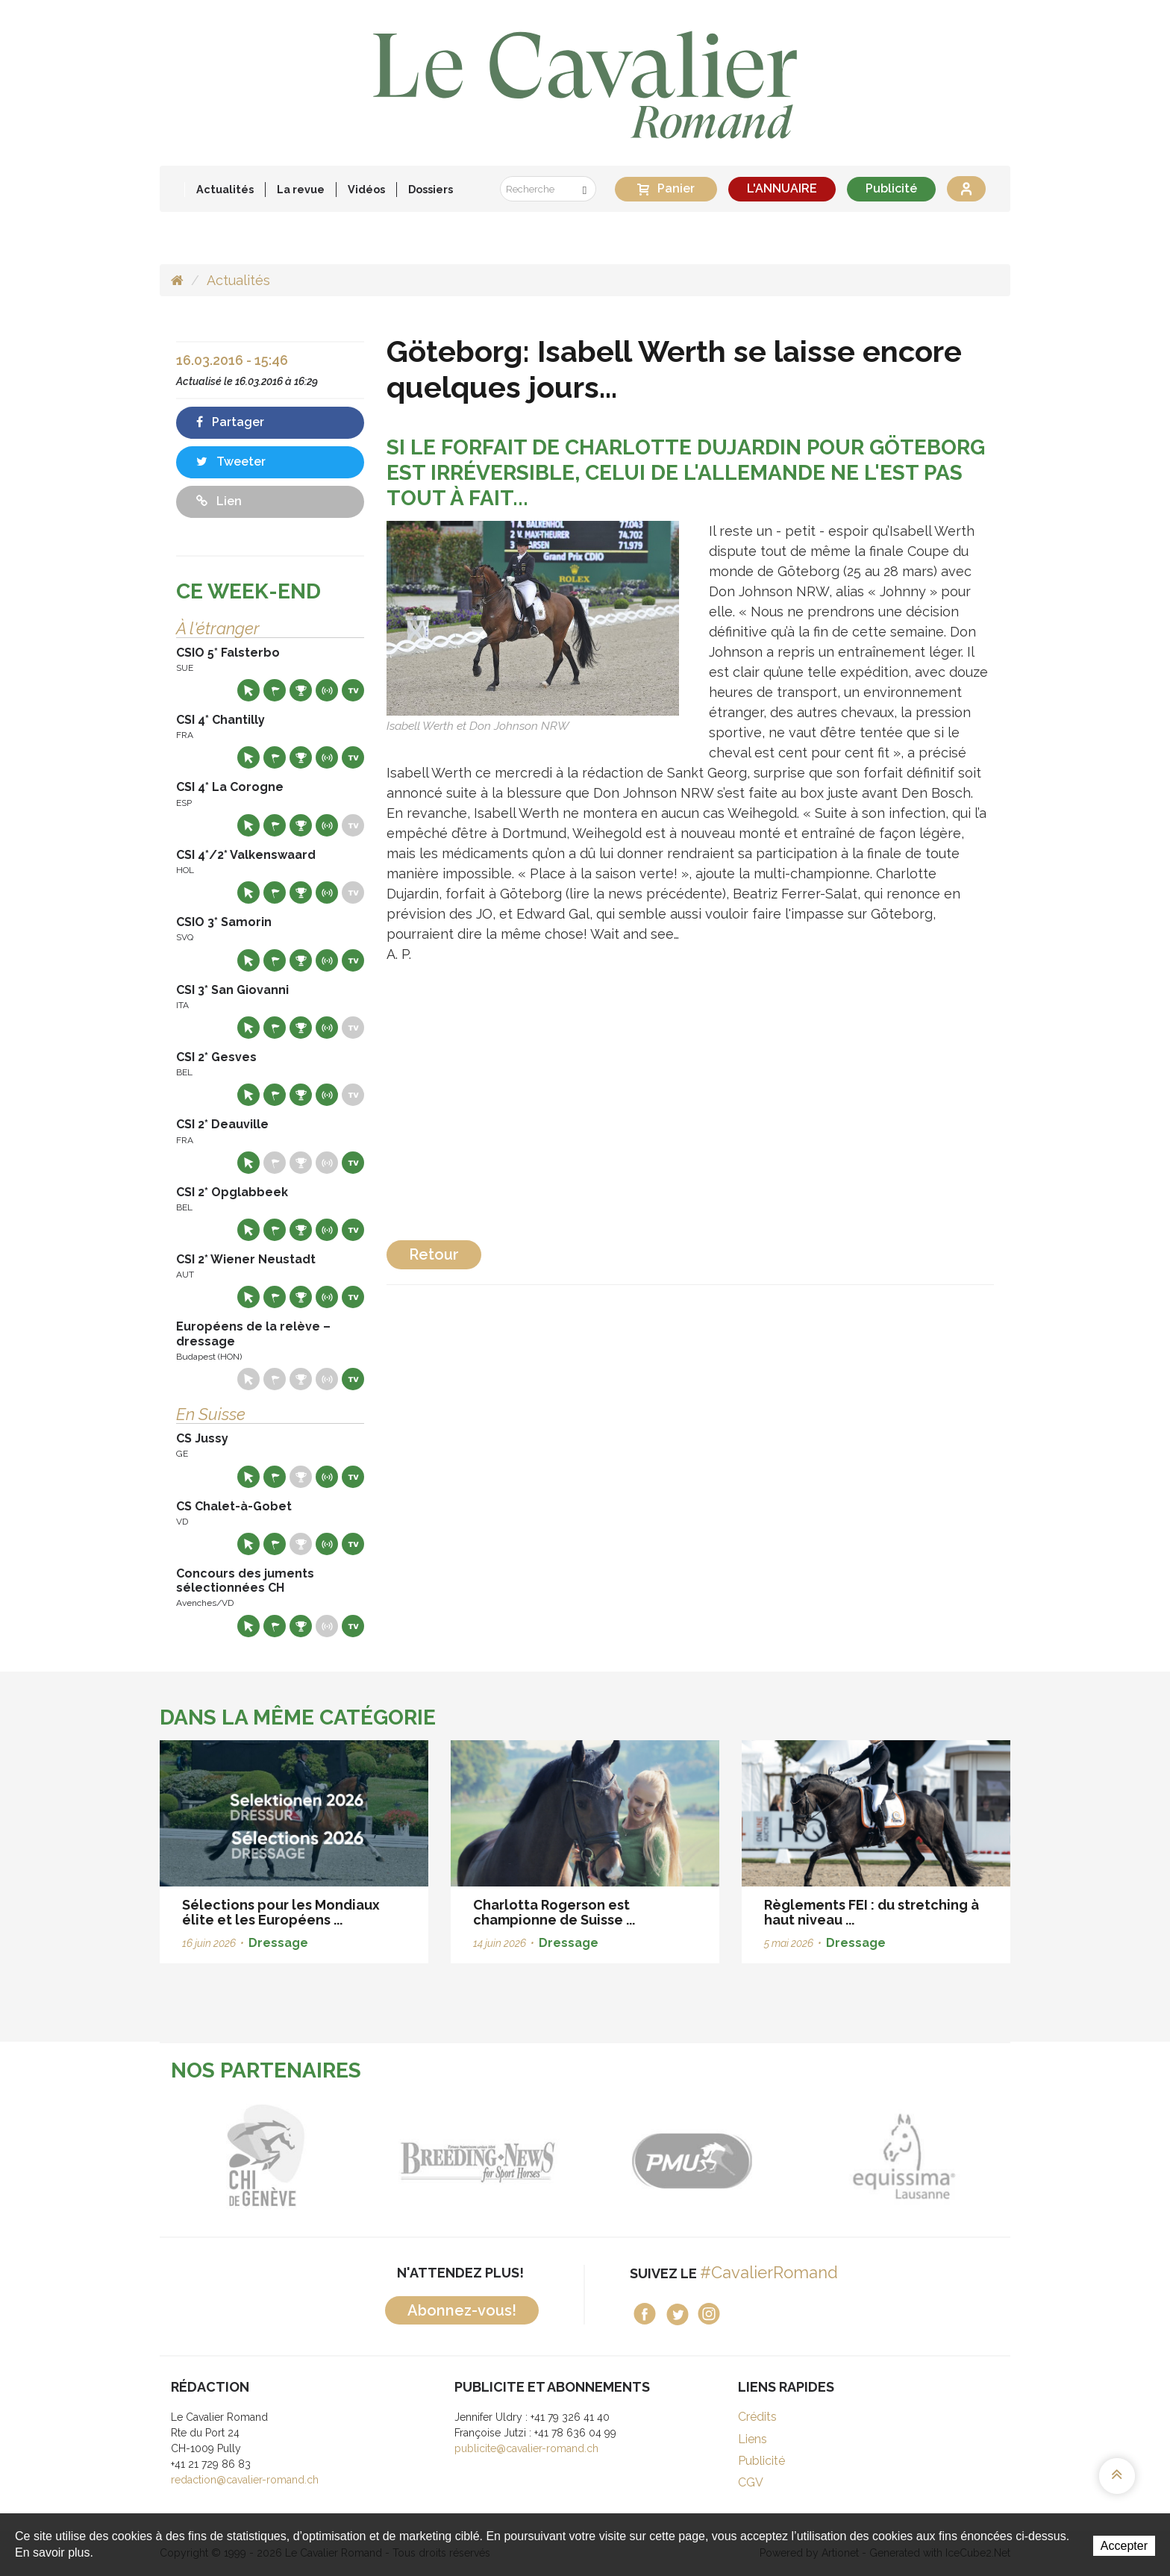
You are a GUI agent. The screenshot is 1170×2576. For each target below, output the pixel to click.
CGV (750, 2482)
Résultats (301, 690)
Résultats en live (327, 690)
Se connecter (966, 189)
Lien (219, 501)
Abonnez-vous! (461, 2310)
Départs (274, 690)
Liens (752, 2439)
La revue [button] (301, 189)
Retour (434, 1254)
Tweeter (231, 461)
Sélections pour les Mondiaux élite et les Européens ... (281, 1912)
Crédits (757, 2417)
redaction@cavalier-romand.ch (245, 2480)
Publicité (891, 188)
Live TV (353, 690)
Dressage (278, 1943)
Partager (230, 422)
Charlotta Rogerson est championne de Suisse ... (554, 1912)
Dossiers (430, 189)
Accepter (1124, 2545)
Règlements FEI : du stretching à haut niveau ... (871, 1912)
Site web (248, 690)
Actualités (225, 189)
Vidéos (366, 189)
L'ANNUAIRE (782, 188)
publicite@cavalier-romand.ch (526, 2448)
